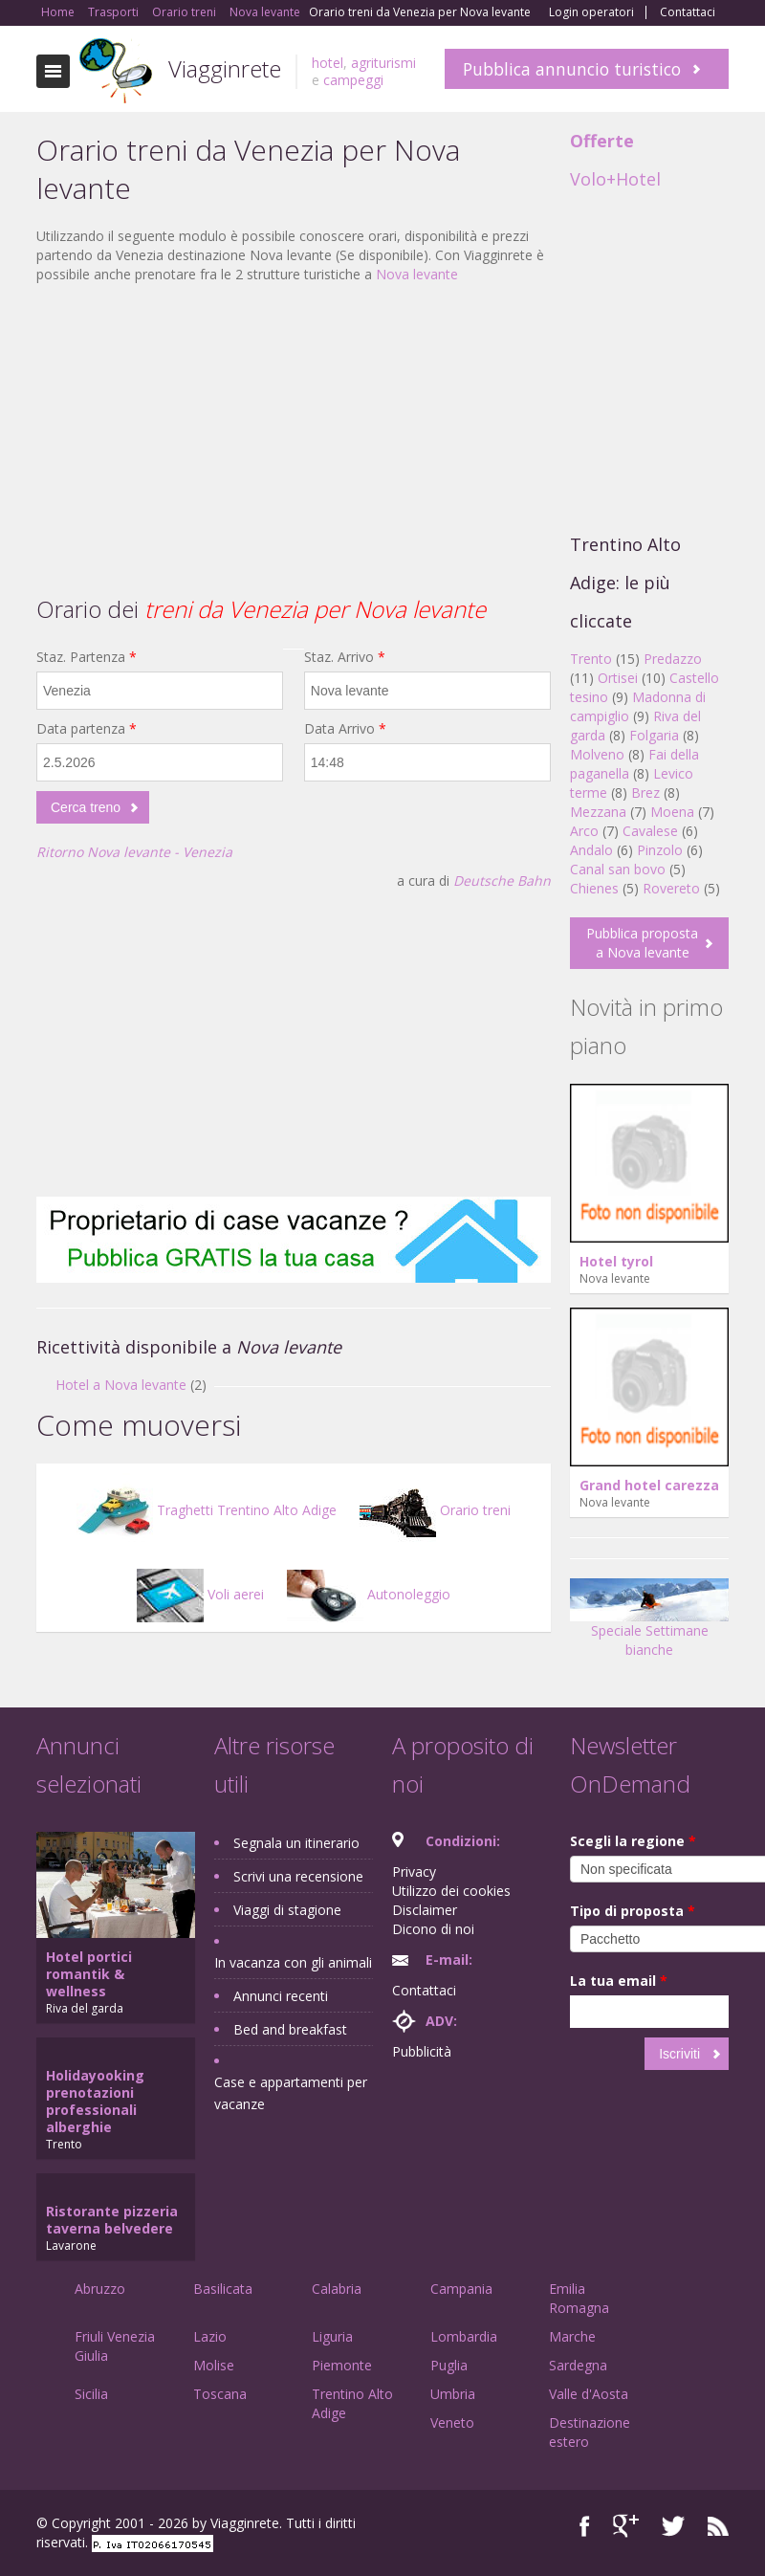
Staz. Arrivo (344, 657)
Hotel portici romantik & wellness (89, 1974)
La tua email (618, 1980)
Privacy (414, 1871)
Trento (591, 659)
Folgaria (654, 735)
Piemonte (342, 2365)
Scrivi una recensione (298, 1876)
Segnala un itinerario (296, 1843)
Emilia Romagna (579, 2298)
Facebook (584, 2526)
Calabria (336, 2288)
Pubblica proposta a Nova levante (642, 942)
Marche (572, 2336)
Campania (461, 2288)
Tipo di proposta (632, 1911)
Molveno (597, 754)
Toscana (220, 2394)
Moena (672, 812)
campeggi (353, 80)
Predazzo (673, 659)
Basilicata (222, 2288)
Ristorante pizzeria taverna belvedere (112, 2219)
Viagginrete (224, 68)
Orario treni (435, 1510)
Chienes (594, 888)
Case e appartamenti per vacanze (290, 2093)
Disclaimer (424, 1910)
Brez (645, 792)
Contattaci (687, 12)
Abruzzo (100, 2288)
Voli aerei (200, 1594)
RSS (718, 2526)
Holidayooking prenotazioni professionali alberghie (95, 2101)
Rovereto (671, 888)
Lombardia (463, 2336)
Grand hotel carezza (649, 1485)
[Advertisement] (293, 437)
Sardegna (578, 2365)
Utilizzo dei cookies (451, 1891)
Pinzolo (660, 850)
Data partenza (86, 728)
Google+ (626, 2526)
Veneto (452, 2422)
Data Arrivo (345, 728)
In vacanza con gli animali (293, 1962)
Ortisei (618, 678)
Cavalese (650, 831)
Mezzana (598, 812)
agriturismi (383, 63)
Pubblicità (421, 2051)
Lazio (210, 2336)
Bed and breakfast (290, 2029)
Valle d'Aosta (588, 2394)
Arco (584, 831)
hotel (327, 63)
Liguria (332, 2336)
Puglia (449, 2365)
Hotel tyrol (616, 1261)
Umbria (452, 2394)
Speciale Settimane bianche (649, 1625)
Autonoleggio (368, 1594)
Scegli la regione (633, 1841)
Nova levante (417, 274)
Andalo (591, 850)
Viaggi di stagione (287, 1910)
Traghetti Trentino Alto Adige (206, 1510)
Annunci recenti (280, 1996)
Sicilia (91, 2394)
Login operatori (591, 12)
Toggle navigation (53, 71)
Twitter (673, 2526)
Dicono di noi (433, 1929)
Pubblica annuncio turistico (572, 68)
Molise (213, 2365)
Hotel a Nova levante (120, 1385)
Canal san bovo (618, 869)
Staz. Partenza (86, 657)
